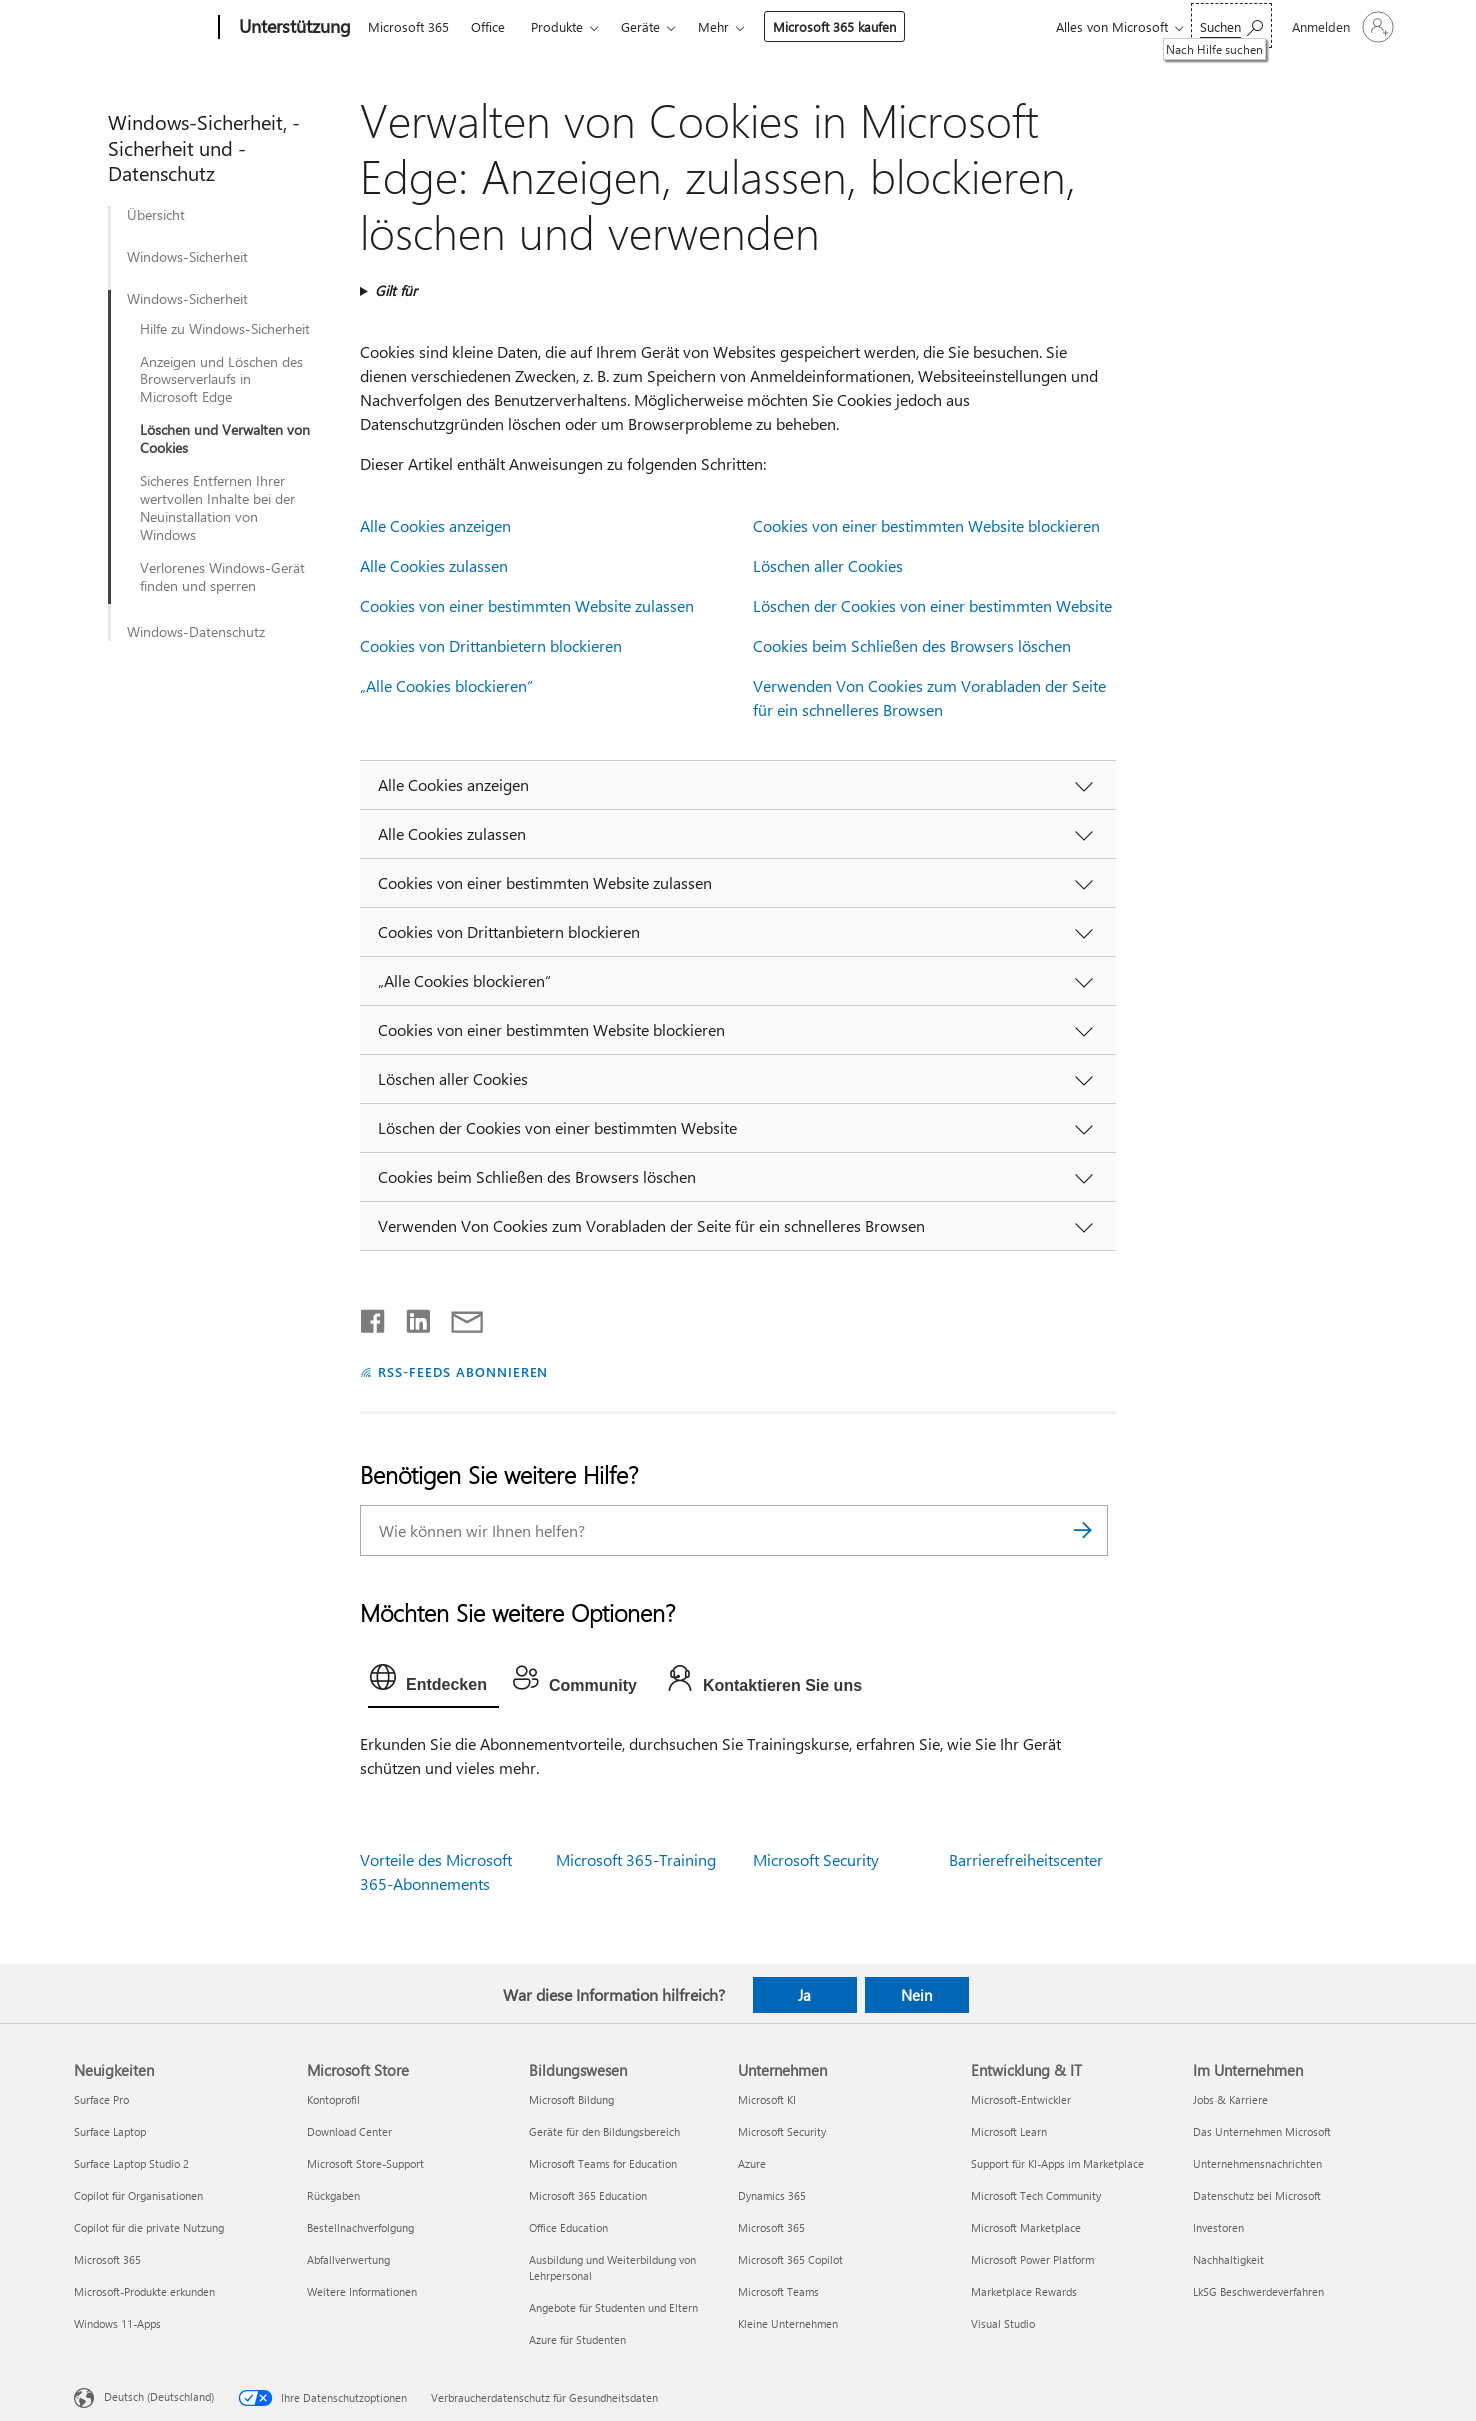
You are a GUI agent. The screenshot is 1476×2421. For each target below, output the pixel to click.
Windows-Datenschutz (196, 632)
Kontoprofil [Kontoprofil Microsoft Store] (333, 2099)
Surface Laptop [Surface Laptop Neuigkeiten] (110, 2131)
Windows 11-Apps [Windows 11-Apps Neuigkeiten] (117, 2323)
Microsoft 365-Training (636, 1859)
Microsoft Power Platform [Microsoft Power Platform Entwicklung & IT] (1032, 2259)
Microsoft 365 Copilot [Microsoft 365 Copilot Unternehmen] (790, 2259)
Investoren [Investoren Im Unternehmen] (1218, 2227)
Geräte (640, 26)
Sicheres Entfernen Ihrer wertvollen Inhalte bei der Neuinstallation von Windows (217, 508)
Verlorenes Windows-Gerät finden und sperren (222, 577)
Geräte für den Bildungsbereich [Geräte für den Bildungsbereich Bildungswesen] (604, 2131)
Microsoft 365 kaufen (834, 26)
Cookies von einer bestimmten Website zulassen (527, 605)
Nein (916, 1995)
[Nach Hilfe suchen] (1231, 25)
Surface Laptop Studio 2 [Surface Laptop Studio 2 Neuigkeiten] (131, 2163)
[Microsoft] (142, 28)
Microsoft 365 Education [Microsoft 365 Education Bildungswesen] (588, 2195)
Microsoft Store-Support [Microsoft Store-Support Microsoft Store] (365, 2163)
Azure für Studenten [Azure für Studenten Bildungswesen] (577, 2339)
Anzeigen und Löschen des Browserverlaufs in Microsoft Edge (221, 380)
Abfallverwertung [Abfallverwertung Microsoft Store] (348, 2259)
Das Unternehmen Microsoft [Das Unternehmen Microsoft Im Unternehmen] (1262, 2131)
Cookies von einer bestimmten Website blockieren (926, 525)
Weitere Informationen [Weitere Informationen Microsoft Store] (362, 2291)
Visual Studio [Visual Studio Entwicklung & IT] (1003, 2323)
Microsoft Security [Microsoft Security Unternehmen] (782, 2131)
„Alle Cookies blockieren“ (446, 685)
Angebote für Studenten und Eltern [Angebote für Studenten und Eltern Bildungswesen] (613, 2307)
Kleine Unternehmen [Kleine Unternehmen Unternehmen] (788, 2323)
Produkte (557, 26)
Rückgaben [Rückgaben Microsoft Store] (333, 2195)
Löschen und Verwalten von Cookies (225, 439)
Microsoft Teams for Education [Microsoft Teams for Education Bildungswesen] (603, 2163)
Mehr (713, 26)
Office (488, 26)
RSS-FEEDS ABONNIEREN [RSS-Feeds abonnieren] (463, 1371)
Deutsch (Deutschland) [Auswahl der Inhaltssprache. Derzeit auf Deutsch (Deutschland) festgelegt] (159, 2396)
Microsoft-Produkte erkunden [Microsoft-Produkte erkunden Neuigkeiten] (144, 2291)
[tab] (433, 1682)
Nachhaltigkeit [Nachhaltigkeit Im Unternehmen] (1228, 2259)
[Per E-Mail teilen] (458, 1317)
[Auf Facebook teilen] (374, 1317)
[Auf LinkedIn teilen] (410, 1317)
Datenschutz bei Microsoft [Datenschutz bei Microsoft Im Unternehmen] (1257, 2195)
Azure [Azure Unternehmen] (752, 2163)
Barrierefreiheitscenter (1026, 1859)
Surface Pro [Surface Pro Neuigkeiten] (101, 2099)
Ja (804, 1995)
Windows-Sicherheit (187, 257)
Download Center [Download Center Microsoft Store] (349, 2131)
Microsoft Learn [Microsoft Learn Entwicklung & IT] (1009, 2131)
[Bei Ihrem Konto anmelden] (1341, 27)
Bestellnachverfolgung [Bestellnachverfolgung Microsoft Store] (360, 2227)
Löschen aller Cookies (828, 565)
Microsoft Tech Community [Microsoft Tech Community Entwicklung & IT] (1036, 2195)
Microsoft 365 (408, 26)
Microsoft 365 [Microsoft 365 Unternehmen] (771, 2227)
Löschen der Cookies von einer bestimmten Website (932, 605)
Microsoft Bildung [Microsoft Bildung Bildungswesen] (571, 2099)
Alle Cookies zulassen (434, 565)
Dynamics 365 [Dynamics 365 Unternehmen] (772, 2195)
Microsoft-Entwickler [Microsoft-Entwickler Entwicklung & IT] (1021, 2099)
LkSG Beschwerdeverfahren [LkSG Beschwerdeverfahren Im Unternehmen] (1258, 2291)
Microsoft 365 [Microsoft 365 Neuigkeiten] (107, 2259)
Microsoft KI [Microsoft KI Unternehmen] (767, 2099)
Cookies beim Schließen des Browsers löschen (912, 645)
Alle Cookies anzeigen (435, 525)
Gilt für (396, 290)
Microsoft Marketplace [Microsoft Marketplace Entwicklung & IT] (1026, 2227)
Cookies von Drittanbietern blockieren (491, 645)
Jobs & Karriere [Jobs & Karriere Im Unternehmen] (1230, 2099)
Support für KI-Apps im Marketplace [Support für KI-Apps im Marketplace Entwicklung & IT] (1057, 2163)
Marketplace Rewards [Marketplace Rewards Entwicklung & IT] (1024, 2291)
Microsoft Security (816, 1859)
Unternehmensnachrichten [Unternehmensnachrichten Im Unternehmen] (1257, 2163)
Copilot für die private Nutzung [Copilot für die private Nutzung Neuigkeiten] (149, 2227)
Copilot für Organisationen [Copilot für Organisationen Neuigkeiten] (138, 2195)
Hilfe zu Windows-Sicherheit (225, 329)
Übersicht (156, 215)
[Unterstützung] (293, 28)
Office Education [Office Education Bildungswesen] (568, 2227)
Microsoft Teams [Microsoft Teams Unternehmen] (778, 2291)
